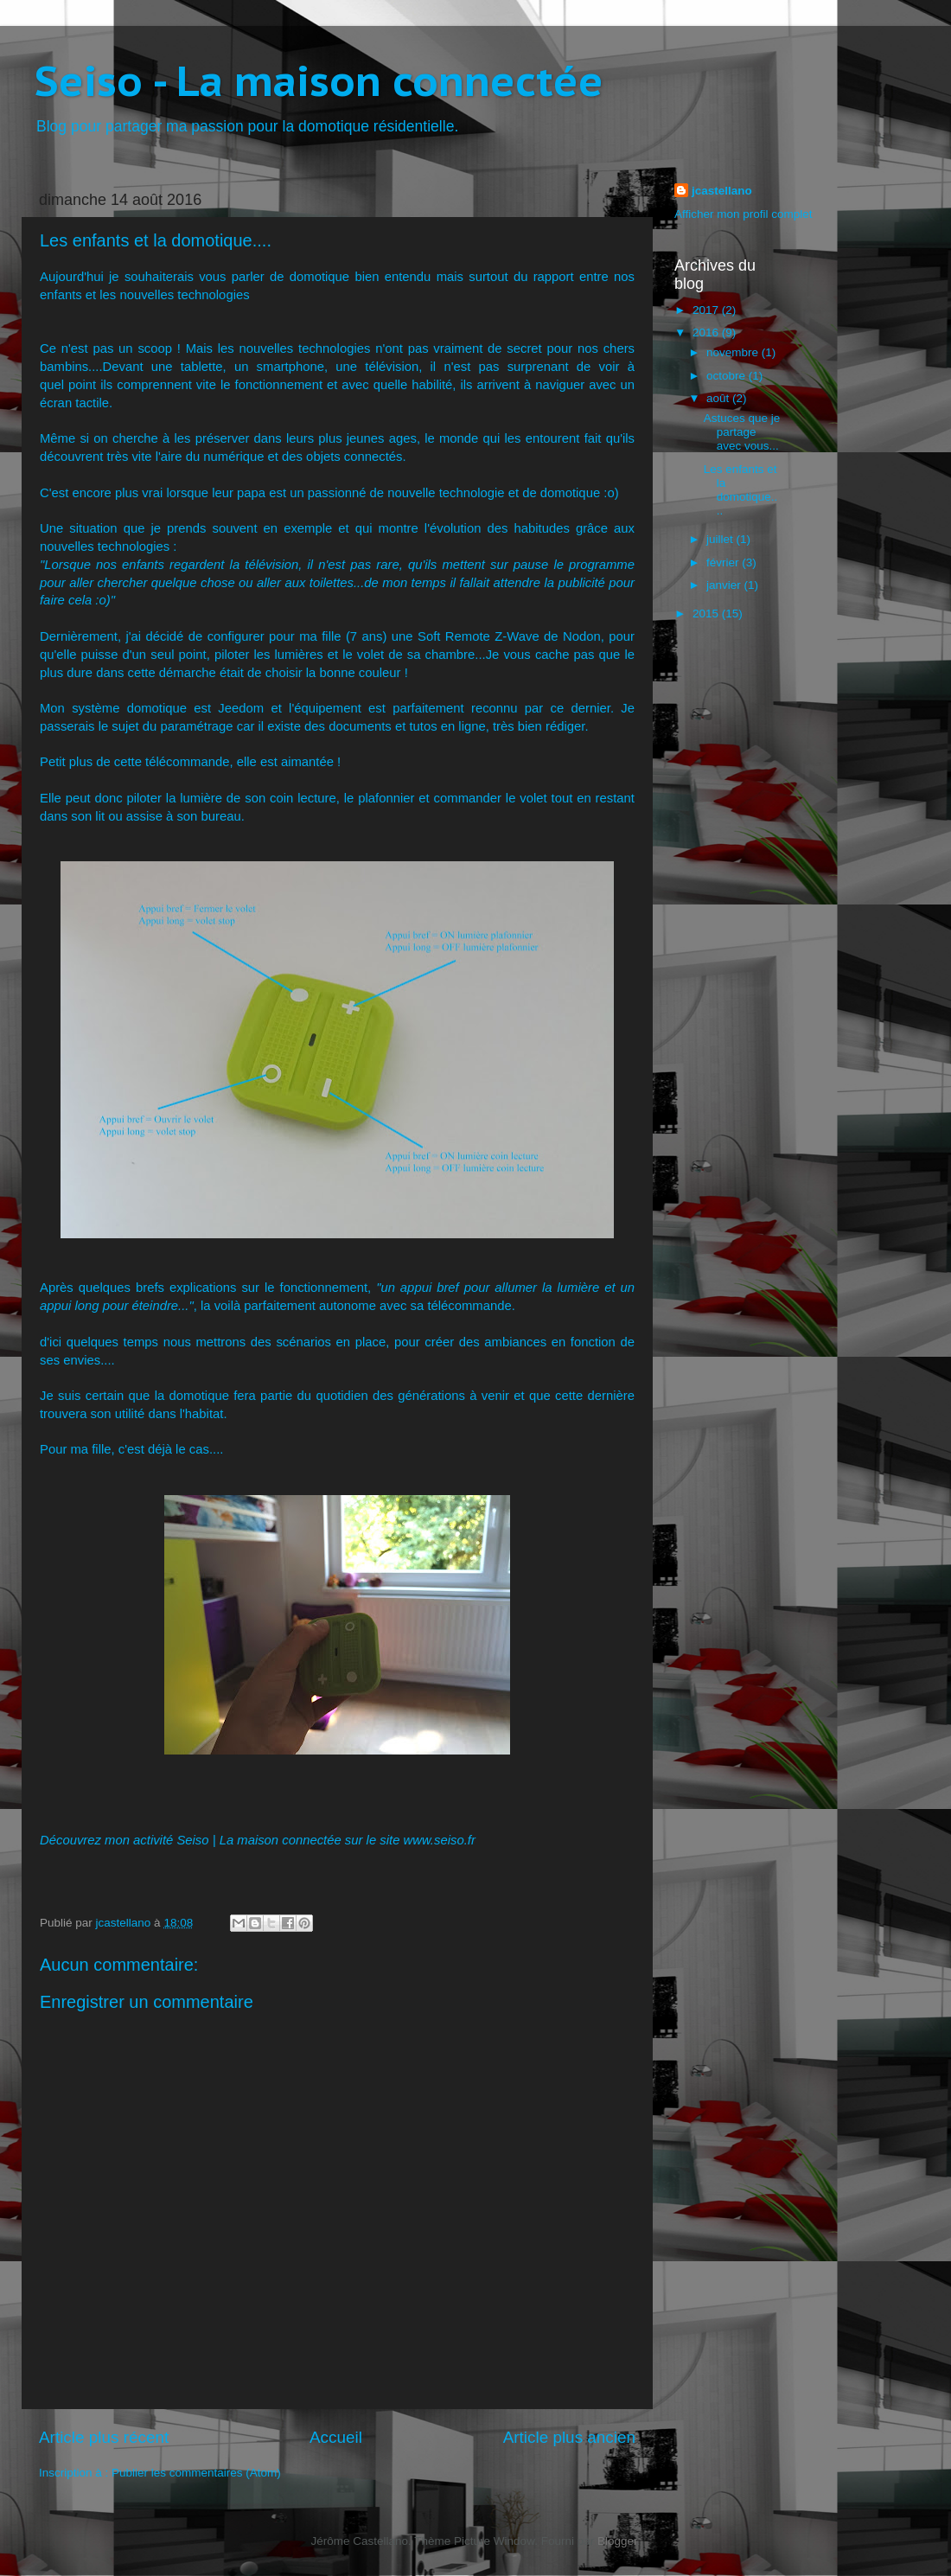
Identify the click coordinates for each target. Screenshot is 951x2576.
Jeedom (241, 708)
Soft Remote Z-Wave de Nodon (509, 636)
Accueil (336, 2437)
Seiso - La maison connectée (319, 80)
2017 (707, 310)
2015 (707, 613)
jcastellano (722, 190)
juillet (721, 539)
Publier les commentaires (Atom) (196, 2472)
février (724, 562)
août (719, 398)
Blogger (617, 2540)
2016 (707, 332)
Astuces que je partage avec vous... (742, 432)
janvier (725, 584)
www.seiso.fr (440, 1840)
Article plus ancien (569, 2437)
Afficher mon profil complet (743, 214)
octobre (727, 375)
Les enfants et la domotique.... (741, 490)
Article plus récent (104, 2437)
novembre (734, 352)
